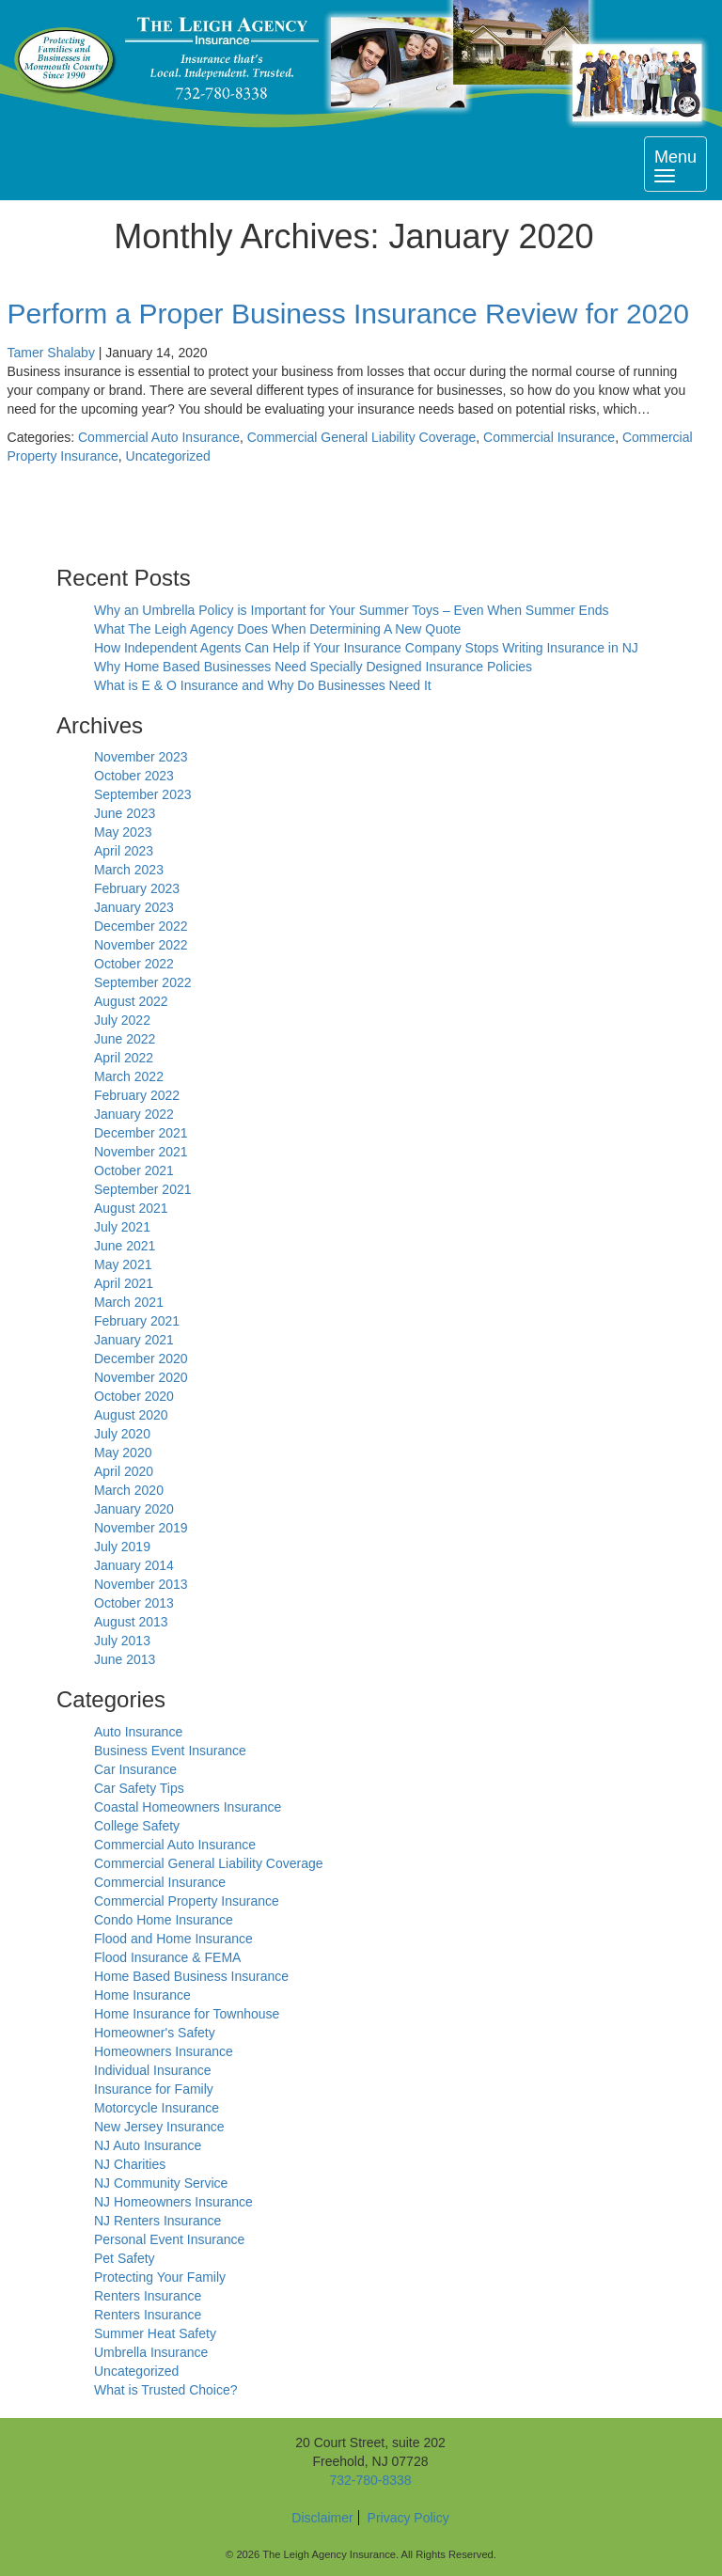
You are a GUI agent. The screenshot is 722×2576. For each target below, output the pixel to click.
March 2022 (129, 1076)
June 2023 (124, 813)
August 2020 (131, 1414)
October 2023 (134, 775)
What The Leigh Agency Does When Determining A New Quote (277, 628)
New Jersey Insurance (159, 2126)
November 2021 (141, 1151)
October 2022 (134, 963)
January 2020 (134, 1508)
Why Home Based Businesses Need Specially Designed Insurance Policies (313, 666)
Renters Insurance (147, 2295)
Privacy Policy (408, 2517)
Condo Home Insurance (163, 1919)
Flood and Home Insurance (173, 1938)
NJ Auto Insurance (147, 2145)
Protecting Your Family (160, 2277)
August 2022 (131, 1001)
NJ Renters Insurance (157, 2220)
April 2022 (123, 1057)
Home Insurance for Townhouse (186, 2013)
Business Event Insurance (170, 1750)
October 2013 (134, 1602)
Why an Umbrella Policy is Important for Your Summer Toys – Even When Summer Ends (351, 610)
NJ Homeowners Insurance (173, 2201)
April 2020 (123, 1471)
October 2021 (134, 1170)
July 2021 (122, 1226)
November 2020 (141, 1377)
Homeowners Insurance (163, 2051)
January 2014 (134, 1565)
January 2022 (134, 1114)
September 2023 (143, 794)
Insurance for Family (153, 2089)
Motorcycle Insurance (156, 2107)
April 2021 (123, 1283)
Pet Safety (124, 2258)
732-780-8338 (370, 2480)
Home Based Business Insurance (191, 1976)
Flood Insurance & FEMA (167, 1957)
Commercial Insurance (549, 437)
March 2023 (129, 869)
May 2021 (122, 1264)
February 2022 (137, 1095)
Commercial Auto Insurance (159, 437)
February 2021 (137, 1320)
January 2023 (134, 907)
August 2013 (131, 1621)
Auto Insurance (138, 1731)
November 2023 (141, 756)
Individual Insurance (153, 2070)
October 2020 (134, 1396)
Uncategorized (168, 455)
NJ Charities (129, 2164)
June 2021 (124, 1245)
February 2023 (137, 888)
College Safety (137, 1825)
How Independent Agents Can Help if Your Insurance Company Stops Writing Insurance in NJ (366, 647)
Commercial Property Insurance (186, 1900)
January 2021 (134, 1339)
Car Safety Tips (139, 1788)
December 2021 (141, 1132)
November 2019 (141, 1527)
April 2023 (123, 850)
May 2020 (122, 1452)
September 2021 (143, 1189)
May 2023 (122, 832)
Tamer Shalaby (51, 352)
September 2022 (143, 982)
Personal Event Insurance (169, 2239)
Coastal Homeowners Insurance (187, 1806)
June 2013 (124, 1659)
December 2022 (141, 926)
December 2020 (141, 1358)
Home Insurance (142, 1995)
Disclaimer (322, 2517)
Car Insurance (135, 1769)
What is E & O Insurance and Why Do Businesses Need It (263, 685)
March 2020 (129, 1490)
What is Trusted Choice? (166, 2389)
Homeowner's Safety (154, 2032)
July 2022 (122, 1020)
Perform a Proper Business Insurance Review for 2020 (348, 313)
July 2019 (122, 1546)
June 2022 (124, 1038)
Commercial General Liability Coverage (362, 437)
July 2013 (122, 1640)
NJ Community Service (161, 2183)
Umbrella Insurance (151, 2352)
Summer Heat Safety (155, 2333)
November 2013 (141, 1584)
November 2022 (141, 944)
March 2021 (129, 1302)
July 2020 (122, 1433)
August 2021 (131, 1208)
